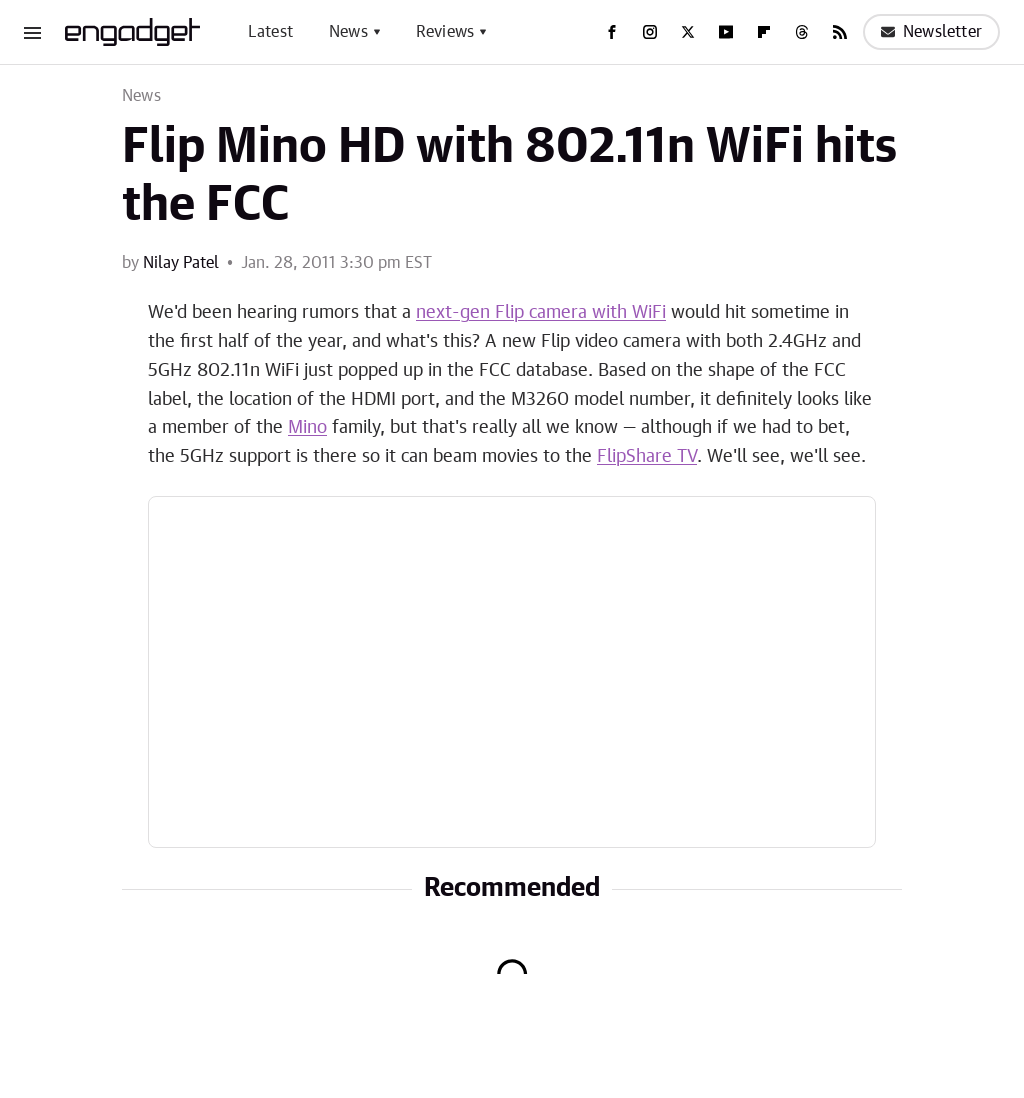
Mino (307, 428)
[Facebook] (612, 32)
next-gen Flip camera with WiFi (541, 313)
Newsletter (931, 32)
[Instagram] (650, 32)
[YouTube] (726, 32)
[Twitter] (688, 32)
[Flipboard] (764, 32)
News (348, 32)
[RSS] (840, 32)
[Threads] (802, 32)
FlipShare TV (647, 457)
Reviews (445, 32)
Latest (270, 32)
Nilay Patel (181, 263)
